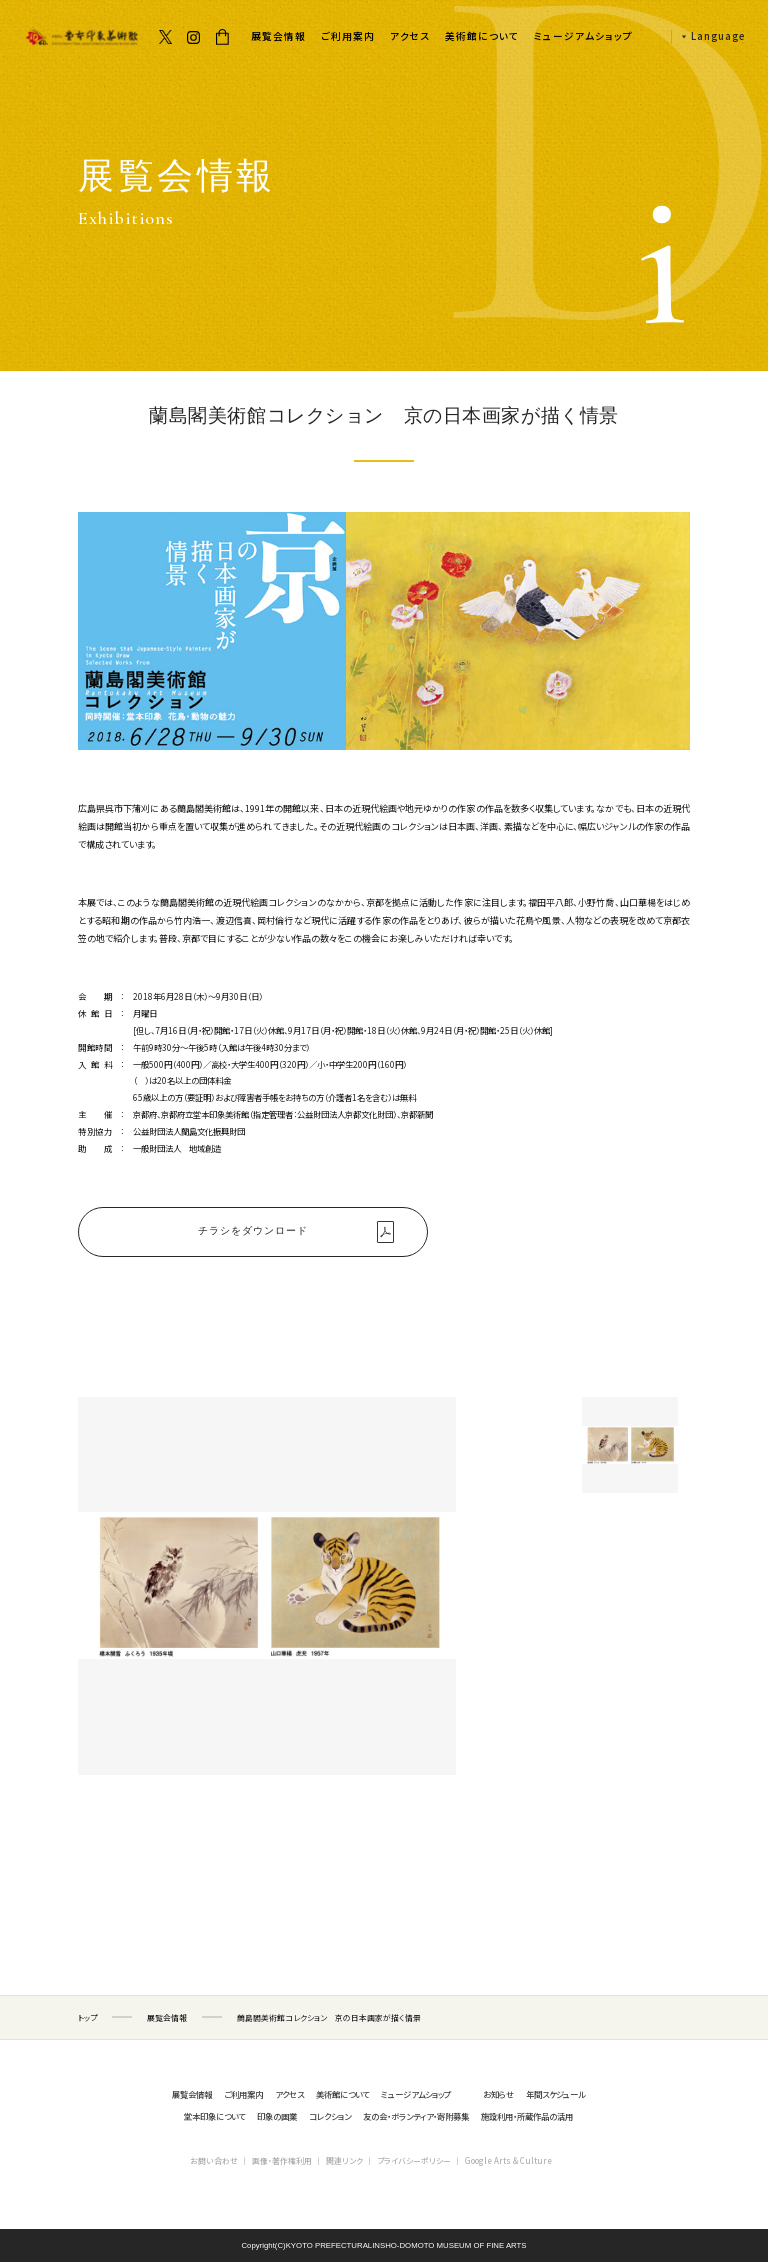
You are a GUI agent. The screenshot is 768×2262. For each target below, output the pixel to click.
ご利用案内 (348, 36)
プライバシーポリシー (414, 2160)
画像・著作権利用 (282, 2160)
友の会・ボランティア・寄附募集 (416, 2116)
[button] (708, 37)
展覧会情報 (278, 36)
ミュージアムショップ (583, 36)
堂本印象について (214, 2116)
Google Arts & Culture (508, 2160)
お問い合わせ (214, 2160)
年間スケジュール (555, 2094)
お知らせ (498, 2094)
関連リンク (344, 2160)
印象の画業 (277, 2116)
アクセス (410, 36)
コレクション (330, 2116)
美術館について (482, 36)
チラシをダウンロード (253, 1230)
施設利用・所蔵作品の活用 (527, 2116)
